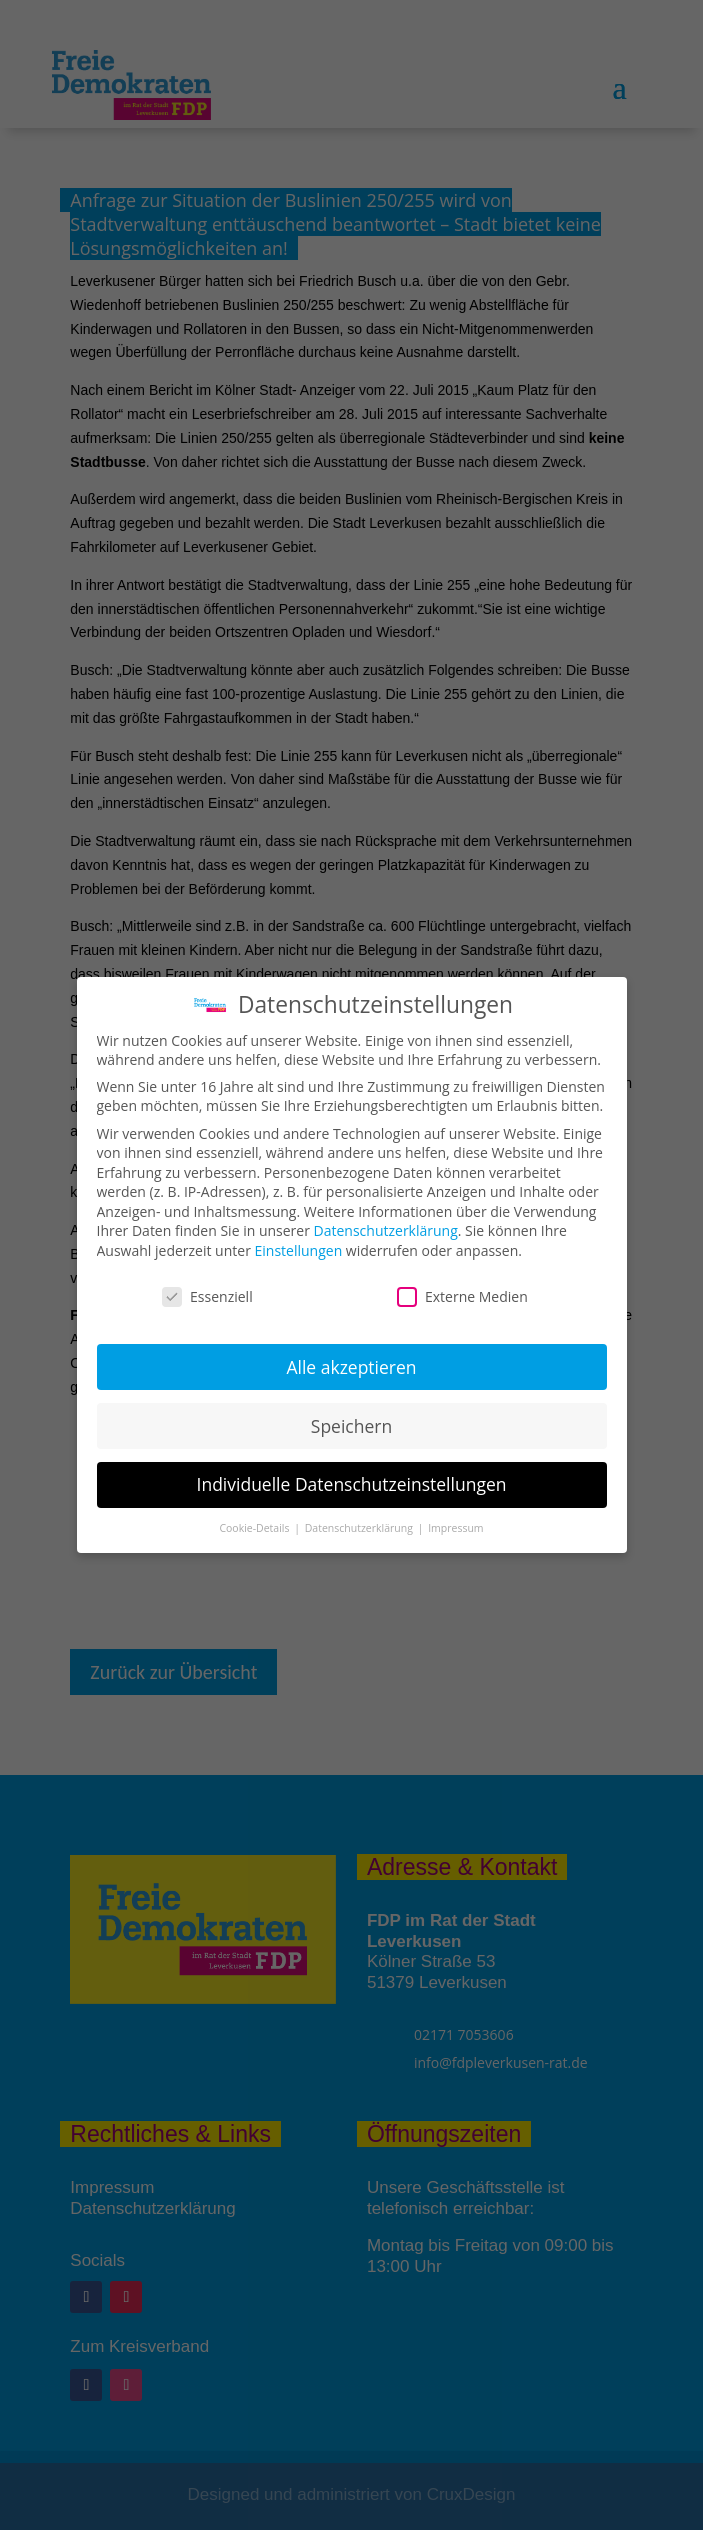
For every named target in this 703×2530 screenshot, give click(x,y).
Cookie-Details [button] (255, 1528)
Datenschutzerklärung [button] (360, 1528)
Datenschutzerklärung (386, 1230)
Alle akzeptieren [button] (351, 1367)
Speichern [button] (351, 1426)
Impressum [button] (455, 1528)
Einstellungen (299, 1250)
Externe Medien (462, 1296)
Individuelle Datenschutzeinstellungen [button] (352, 1484)
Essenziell (207, 1296)
